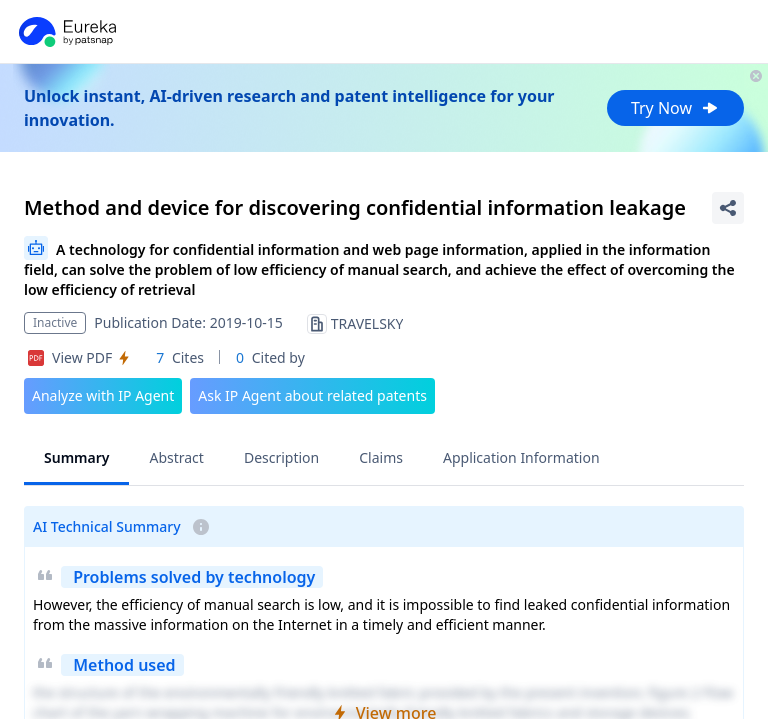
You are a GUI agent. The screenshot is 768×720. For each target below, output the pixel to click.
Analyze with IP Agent (103, 395)
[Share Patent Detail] (728, 208)
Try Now (675, 108)
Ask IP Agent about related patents (312, 395)
